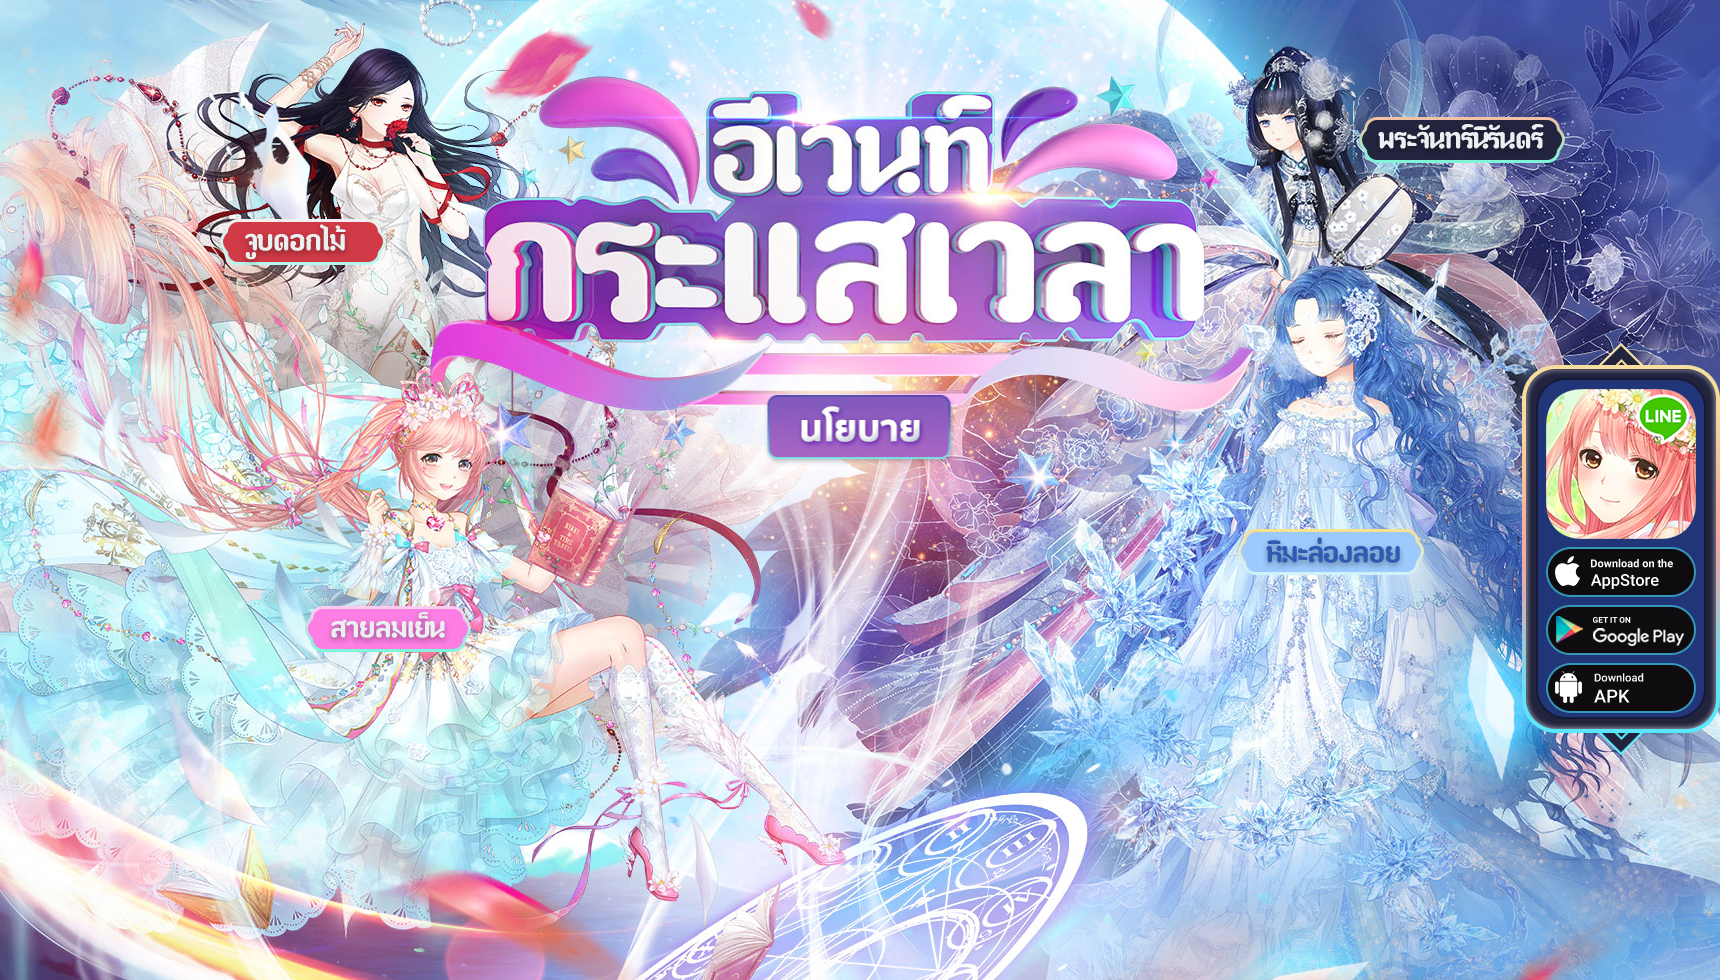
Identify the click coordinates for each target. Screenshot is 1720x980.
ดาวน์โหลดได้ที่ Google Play (1621, 630)
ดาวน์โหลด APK (1621, 688)
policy (860, 429)
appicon (1621, 464)
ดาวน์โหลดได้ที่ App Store (1621, 572)
